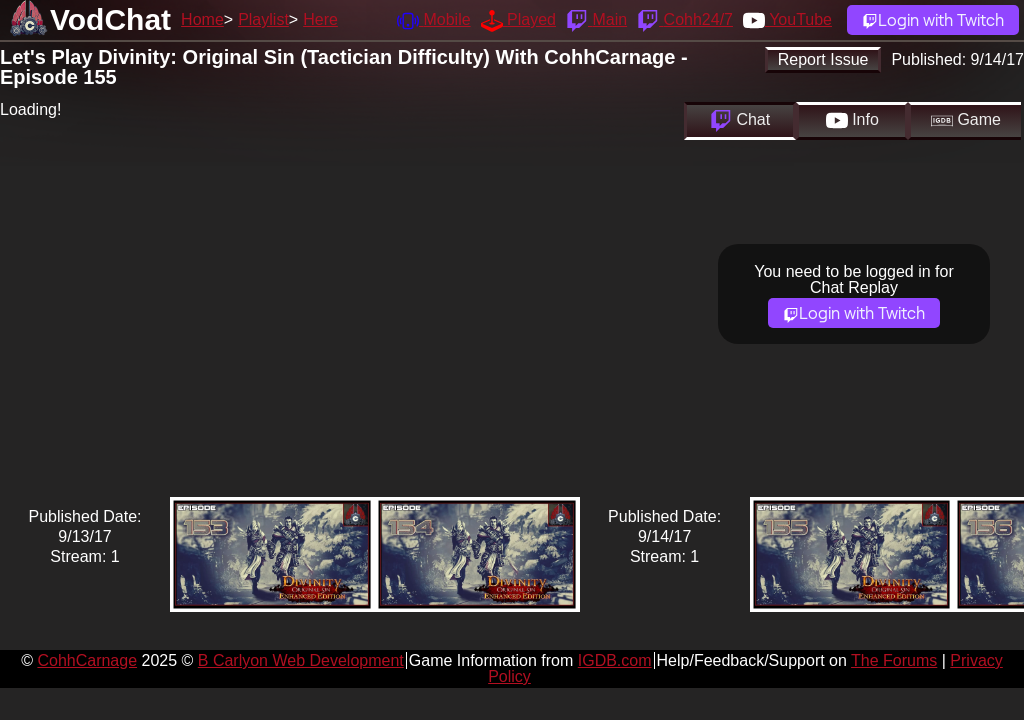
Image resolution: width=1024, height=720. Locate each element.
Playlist (263, 19)
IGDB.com (615, 660)
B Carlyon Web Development (301, 660)
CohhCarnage (87, 660)
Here (320, 19)
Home (202, 19)
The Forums (894, 660)
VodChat (110, 19)
